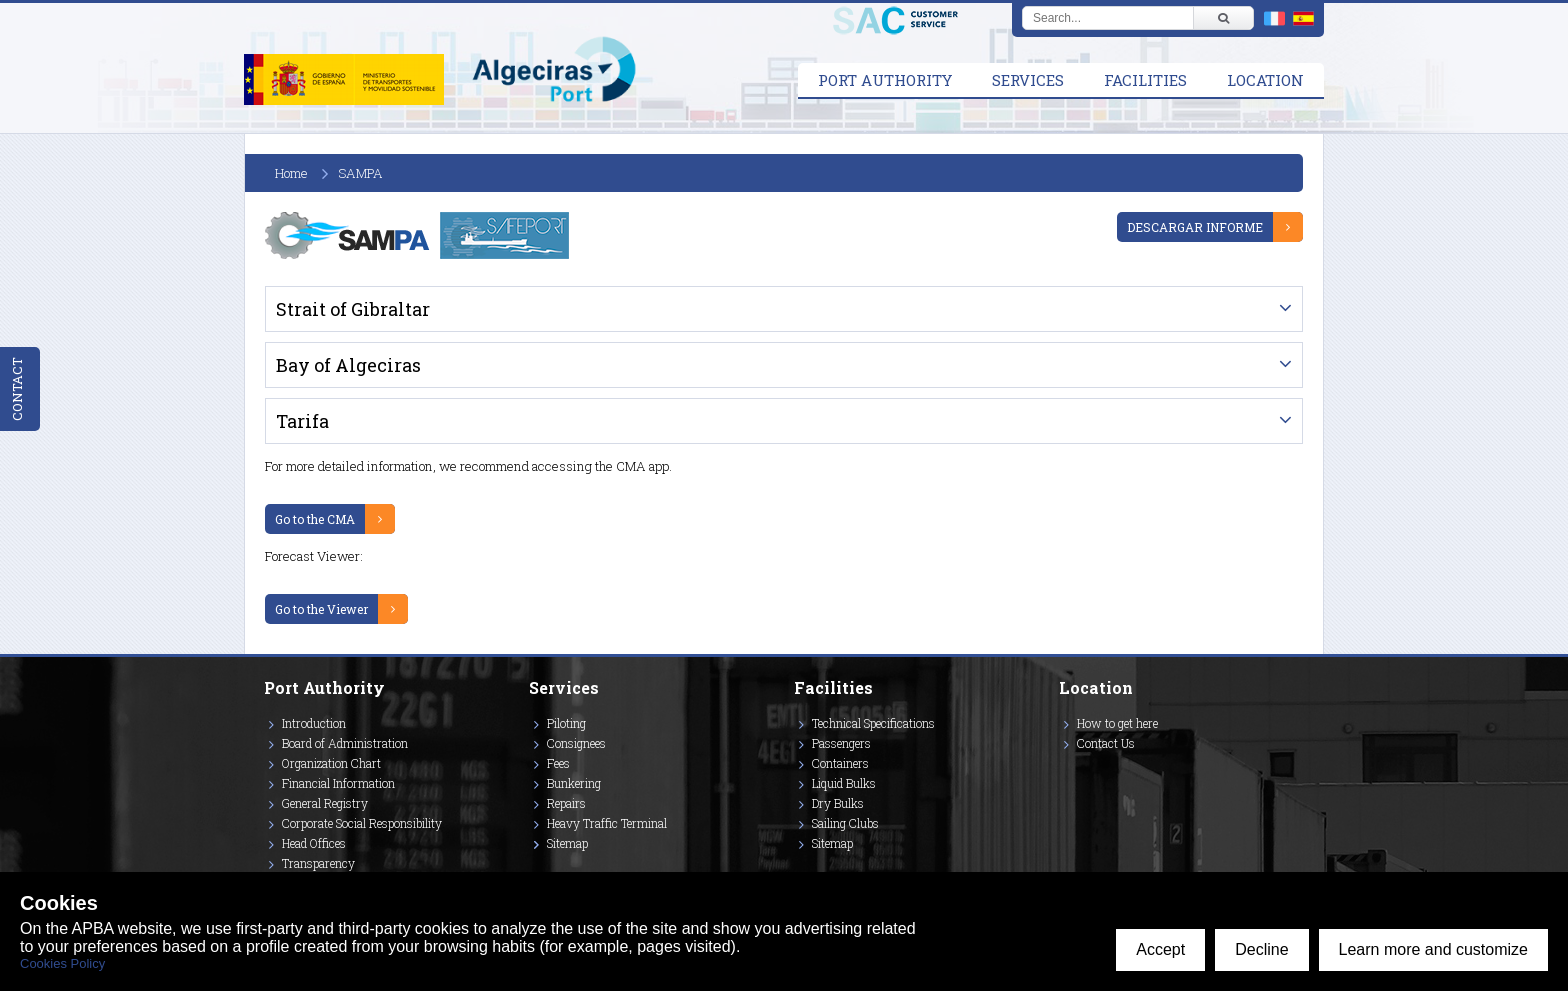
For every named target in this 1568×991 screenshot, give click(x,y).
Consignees (576, 743)
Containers (840, 763)
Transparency (318, 863)
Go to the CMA (315, 519)
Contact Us (1106, 743)
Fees (558, 763)
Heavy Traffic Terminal (607, 823)
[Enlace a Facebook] (1062, 772)
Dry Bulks (838, 803)
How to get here (1117, 723)
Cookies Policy (62, 963)
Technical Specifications (873, 723)
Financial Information (338, 783)
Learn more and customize (1433, 949)
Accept (1160, 949)
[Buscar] (1223, 18)
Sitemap (567, 843)
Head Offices (314, 843)
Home (291, 173)
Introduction (314, 723)
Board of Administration (345, 743)
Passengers (841, 743)
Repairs (566, 803)
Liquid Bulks (844, 783)
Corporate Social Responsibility (362, 823)
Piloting (566, 723)
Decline (1261, 949)
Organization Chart (331, 763)
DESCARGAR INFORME (1195, 227)
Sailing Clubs (845, 823)
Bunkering (574, 783)
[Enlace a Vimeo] (1067, 772)
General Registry (325, 803)
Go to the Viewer (321, 609)
